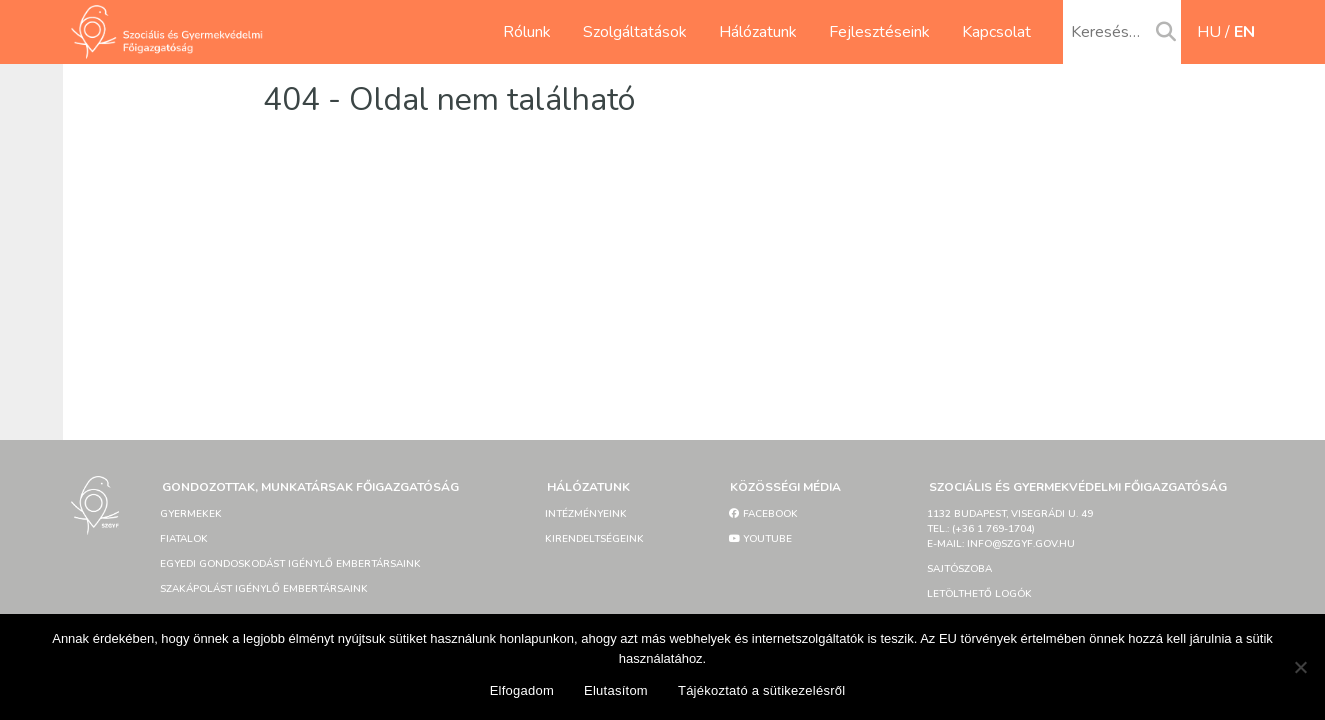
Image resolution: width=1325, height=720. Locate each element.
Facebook (763, 514)
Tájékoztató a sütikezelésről (761, 690)
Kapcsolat (996, 32)
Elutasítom (616, 690)
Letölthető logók (979, 594)
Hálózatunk (758, 32)
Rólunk (527, 32)
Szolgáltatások (635, 32)
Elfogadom (522, 690)
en (1244, 32)
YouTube (760, 539)
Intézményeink (586, 514)
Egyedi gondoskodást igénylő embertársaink (290, 564)
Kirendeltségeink (594, 539)
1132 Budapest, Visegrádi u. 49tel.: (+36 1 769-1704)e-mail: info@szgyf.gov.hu (1010, 529)
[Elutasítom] (1300, 667)
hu (1209, 32)
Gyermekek (191, 514)
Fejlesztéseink (879, 32)
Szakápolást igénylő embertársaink (264, 589)
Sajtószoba (959, 569)
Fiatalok (184, 539)
